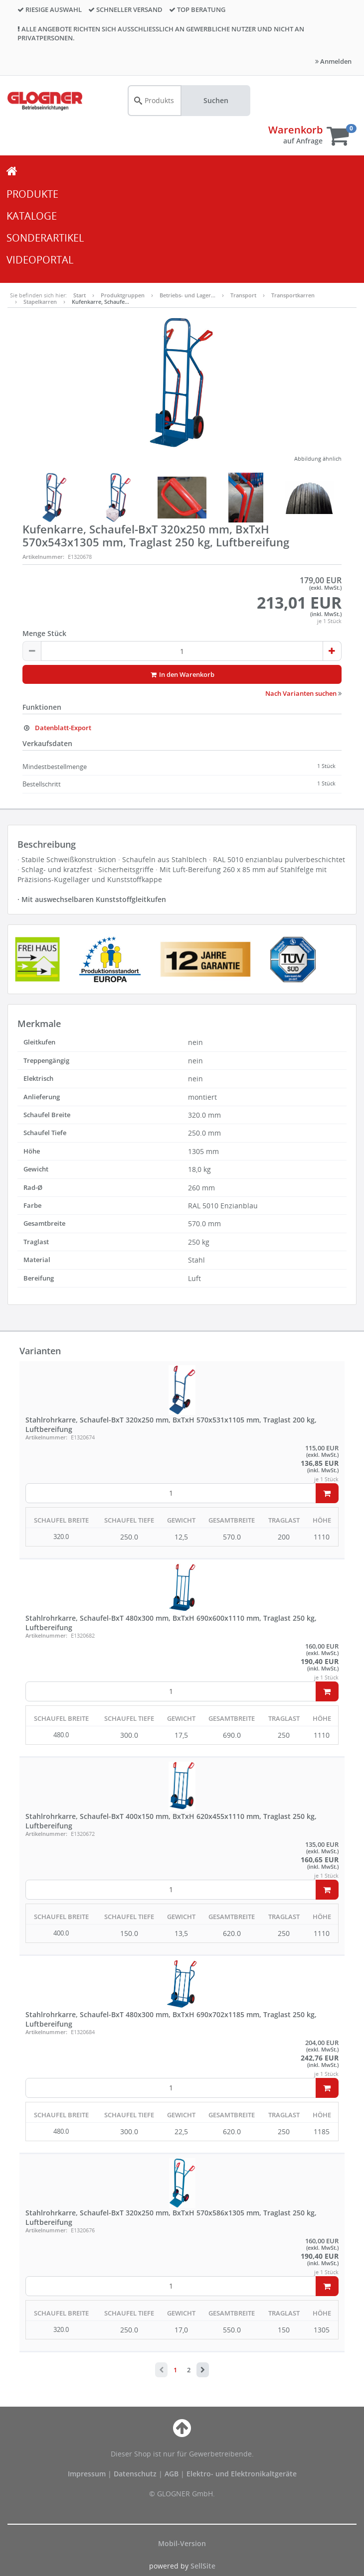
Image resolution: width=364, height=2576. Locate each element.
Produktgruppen (123, 295)
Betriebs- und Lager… (187, 295)
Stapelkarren (40, 301)
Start (79, 295)
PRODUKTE (32, 194)
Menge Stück (44, 633)
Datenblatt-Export (56, 727)
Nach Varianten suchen (303, 693)
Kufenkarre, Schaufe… (100, 301)
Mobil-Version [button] (182, 2543)
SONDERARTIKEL (45, 238)
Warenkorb (295, 129)
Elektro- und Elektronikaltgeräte (241, 2473)
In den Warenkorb (182, 674)
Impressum (88, 2473)
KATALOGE (31, 216)
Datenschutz (135, 2473)
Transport (243, 295)
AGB (173, 2473)
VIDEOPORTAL (39, 259)
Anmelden (333, 61)
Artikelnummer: (43, 556)
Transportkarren (293, 295)
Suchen (215, 100)
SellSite (202, 2566)
